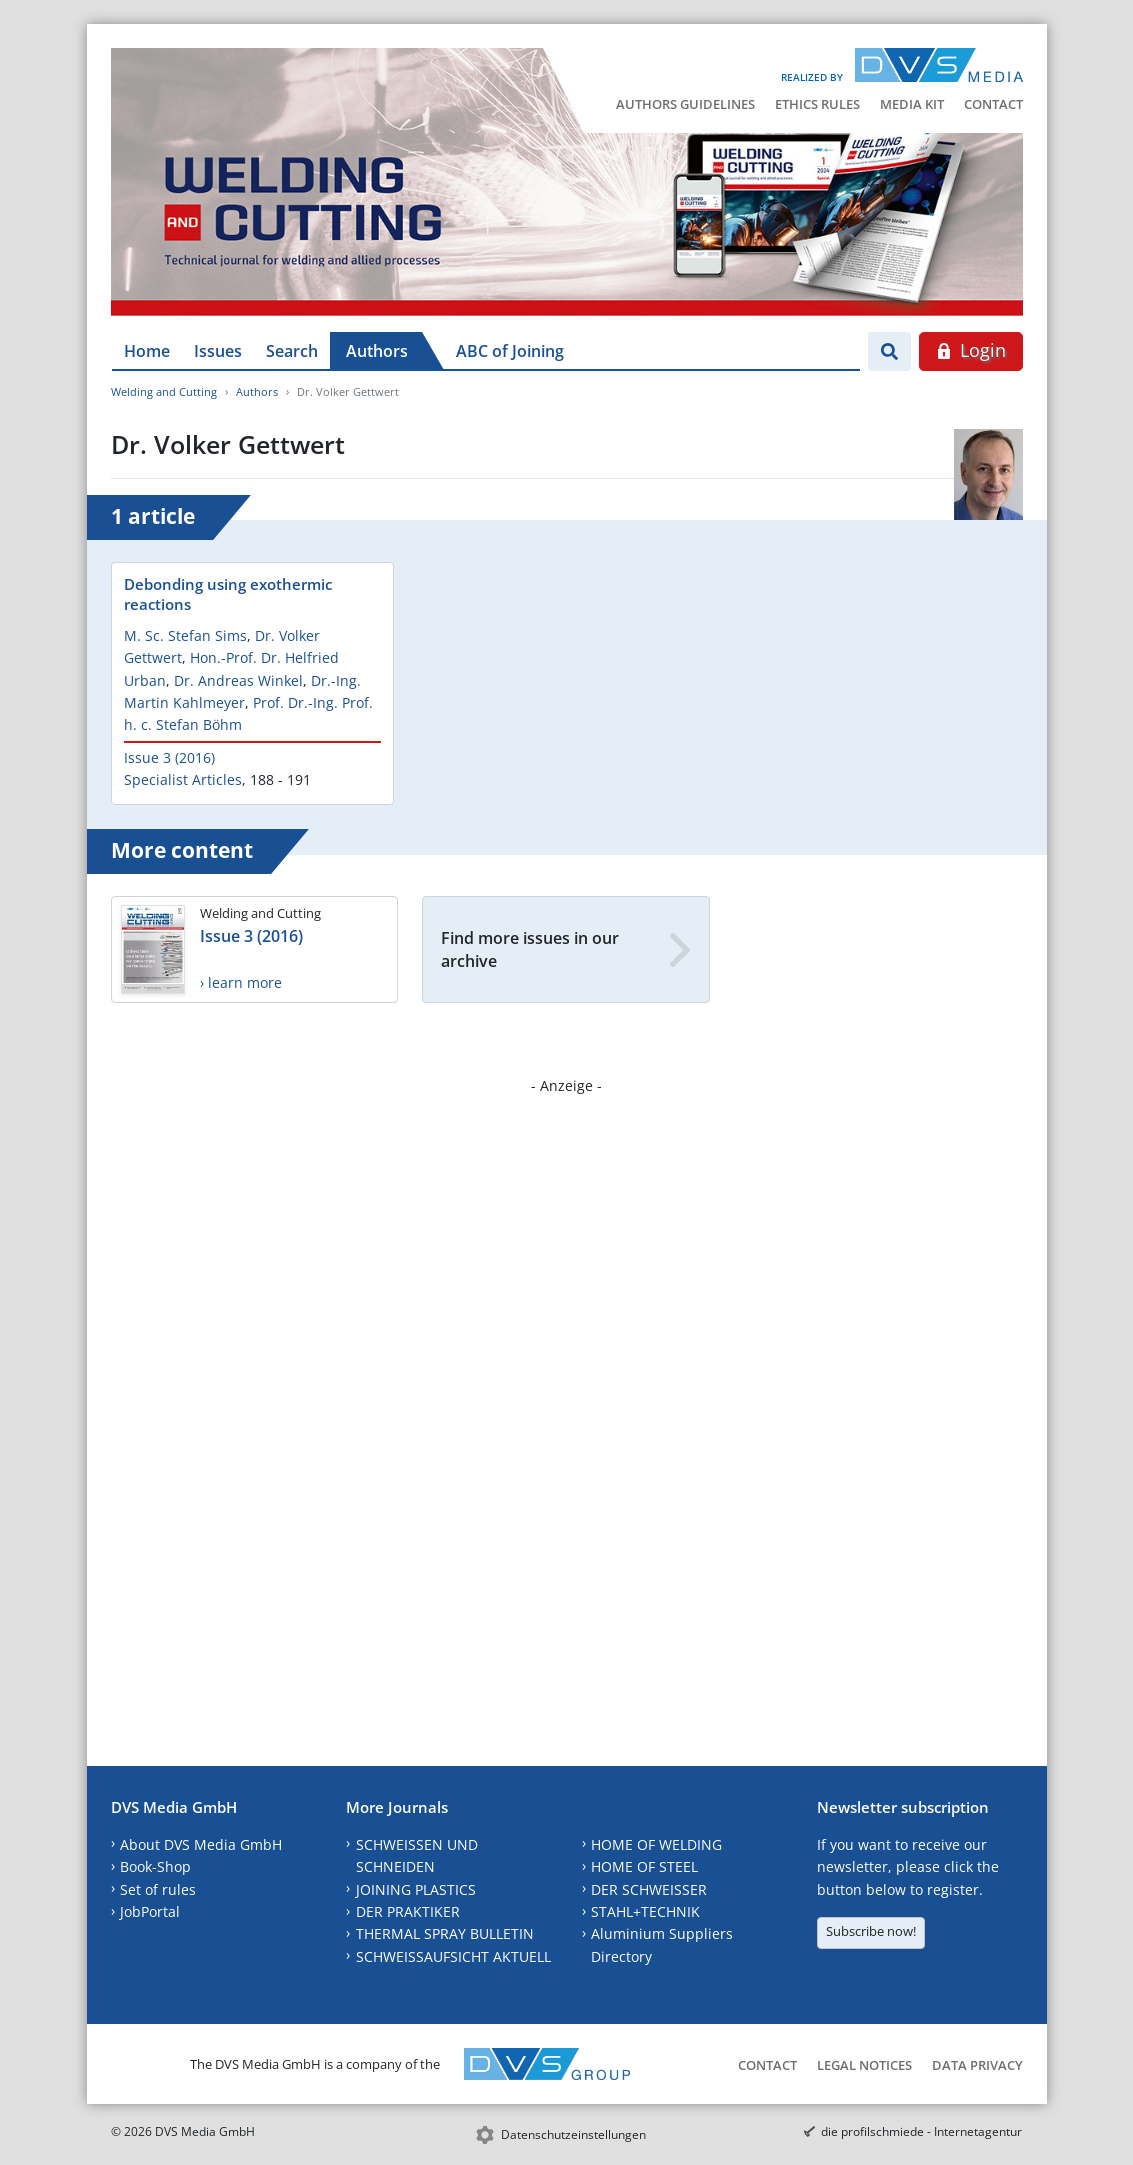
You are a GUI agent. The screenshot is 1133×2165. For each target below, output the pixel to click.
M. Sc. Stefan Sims (185, 635)
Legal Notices (864, 2065)
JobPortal (150, 1911)
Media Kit (912, 104)
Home (147, 351)
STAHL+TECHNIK (645, 1911)
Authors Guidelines (685, 104)
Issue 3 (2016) (169, 757)
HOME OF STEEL (644, 1866)
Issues (218, 351)
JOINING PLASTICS (416, 1889)
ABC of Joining (510, 351)
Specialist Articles (183, 779)
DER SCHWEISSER (649, 1889)
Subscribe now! (871, 1931)
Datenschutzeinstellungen (573, 2134)
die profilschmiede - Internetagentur (921, 2131)
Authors (377, 351)
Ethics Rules (817, 104)
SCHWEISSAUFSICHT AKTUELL (453, 1956)
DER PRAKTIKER (408, 1911)
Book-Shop (155, 1866)
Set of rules (158, 1889)
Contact (993, 104)
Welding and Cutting (164, 391)
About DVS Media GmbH (201, 1844)
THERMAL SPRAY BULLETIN (445, 1933)
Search (292, 351)
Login (970, 350)
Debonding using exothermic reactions (228, 594)
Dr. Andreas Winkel (238, 680)
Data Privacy (977, 2065)
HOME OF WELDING (656, 1844)
